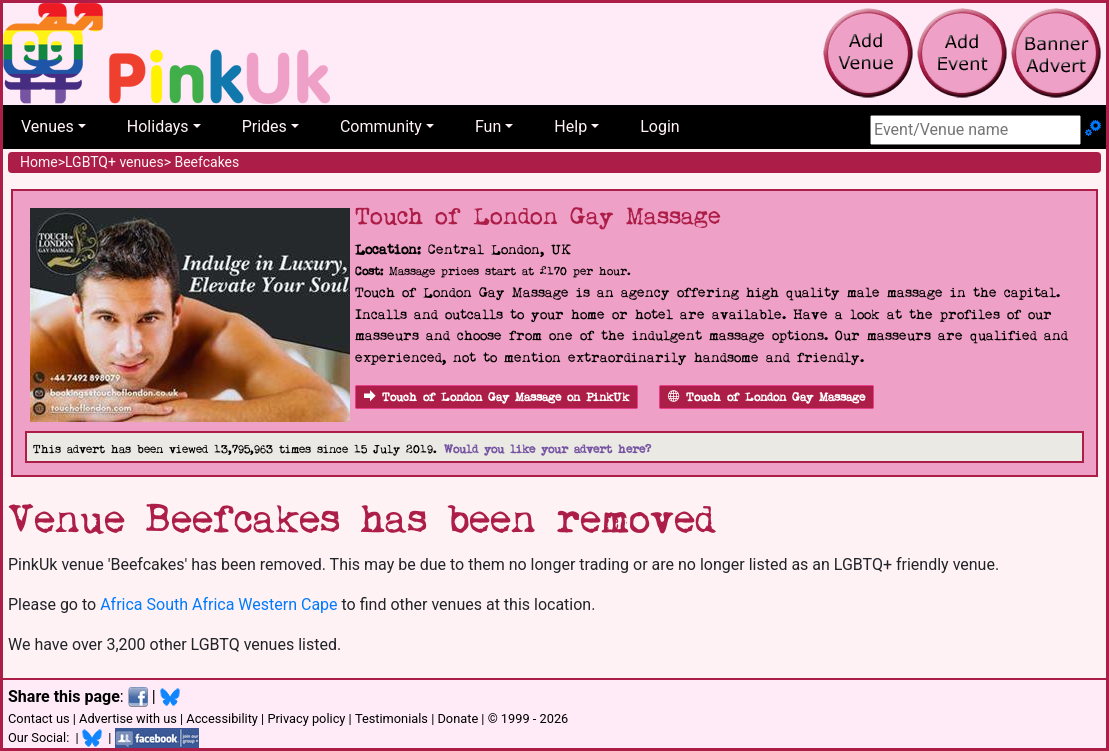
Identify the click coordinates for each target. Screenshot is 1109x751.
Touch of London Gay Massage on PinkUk (496, 397)
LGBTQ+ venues (114, 162)
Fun (488, 126)
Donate (457, 718)
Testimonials (391, 718)
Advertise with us (128, 718)
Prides (264, 126)
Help (570, 126)
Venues (47, 126)
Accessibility (222, 718)
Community (381, 126)
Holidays (158, 126)
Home (39, 162)
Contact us (39, 718)
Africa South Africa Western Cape (218, 604)
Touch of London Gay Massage (766, 397)
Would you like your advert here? (547, 449)
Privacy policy (306, 718)
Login (659, 126)
